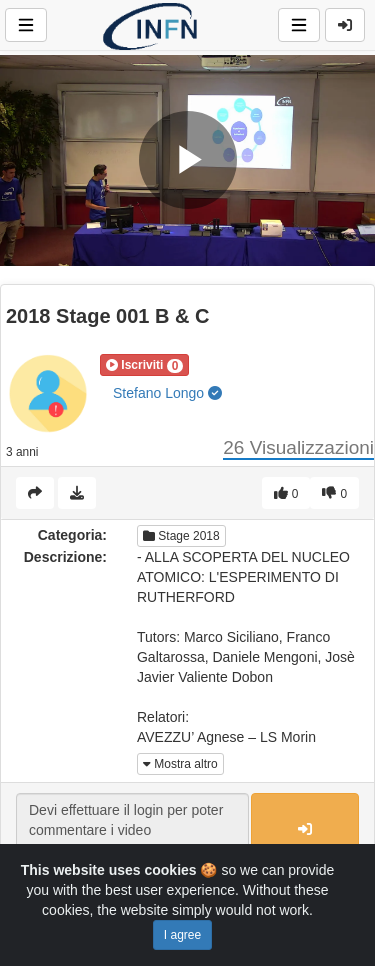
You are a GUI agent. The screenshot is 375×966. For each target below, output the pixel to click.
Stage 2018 (181, 536)
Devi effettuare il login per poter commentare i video (132, 830)
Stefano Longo (167, 393)
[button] (144, 365)
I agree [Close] (182, 935)
